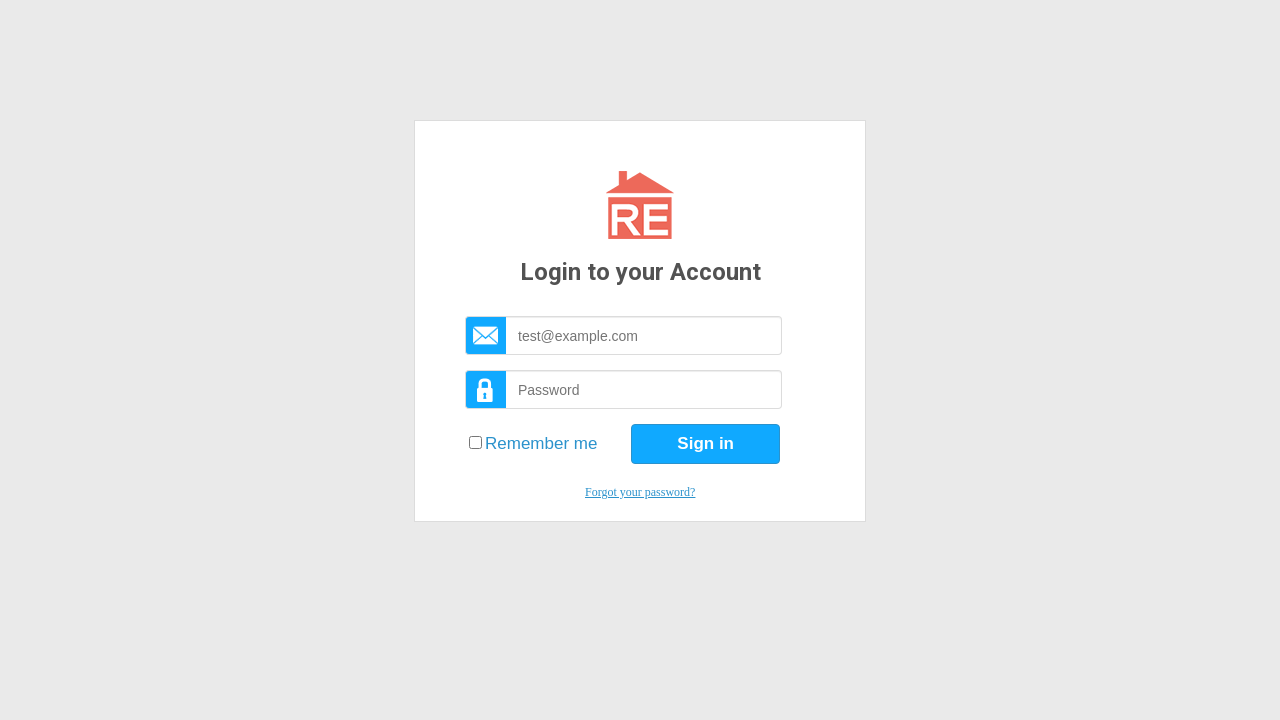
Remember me (541, 443)
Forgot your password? (640, 492)
